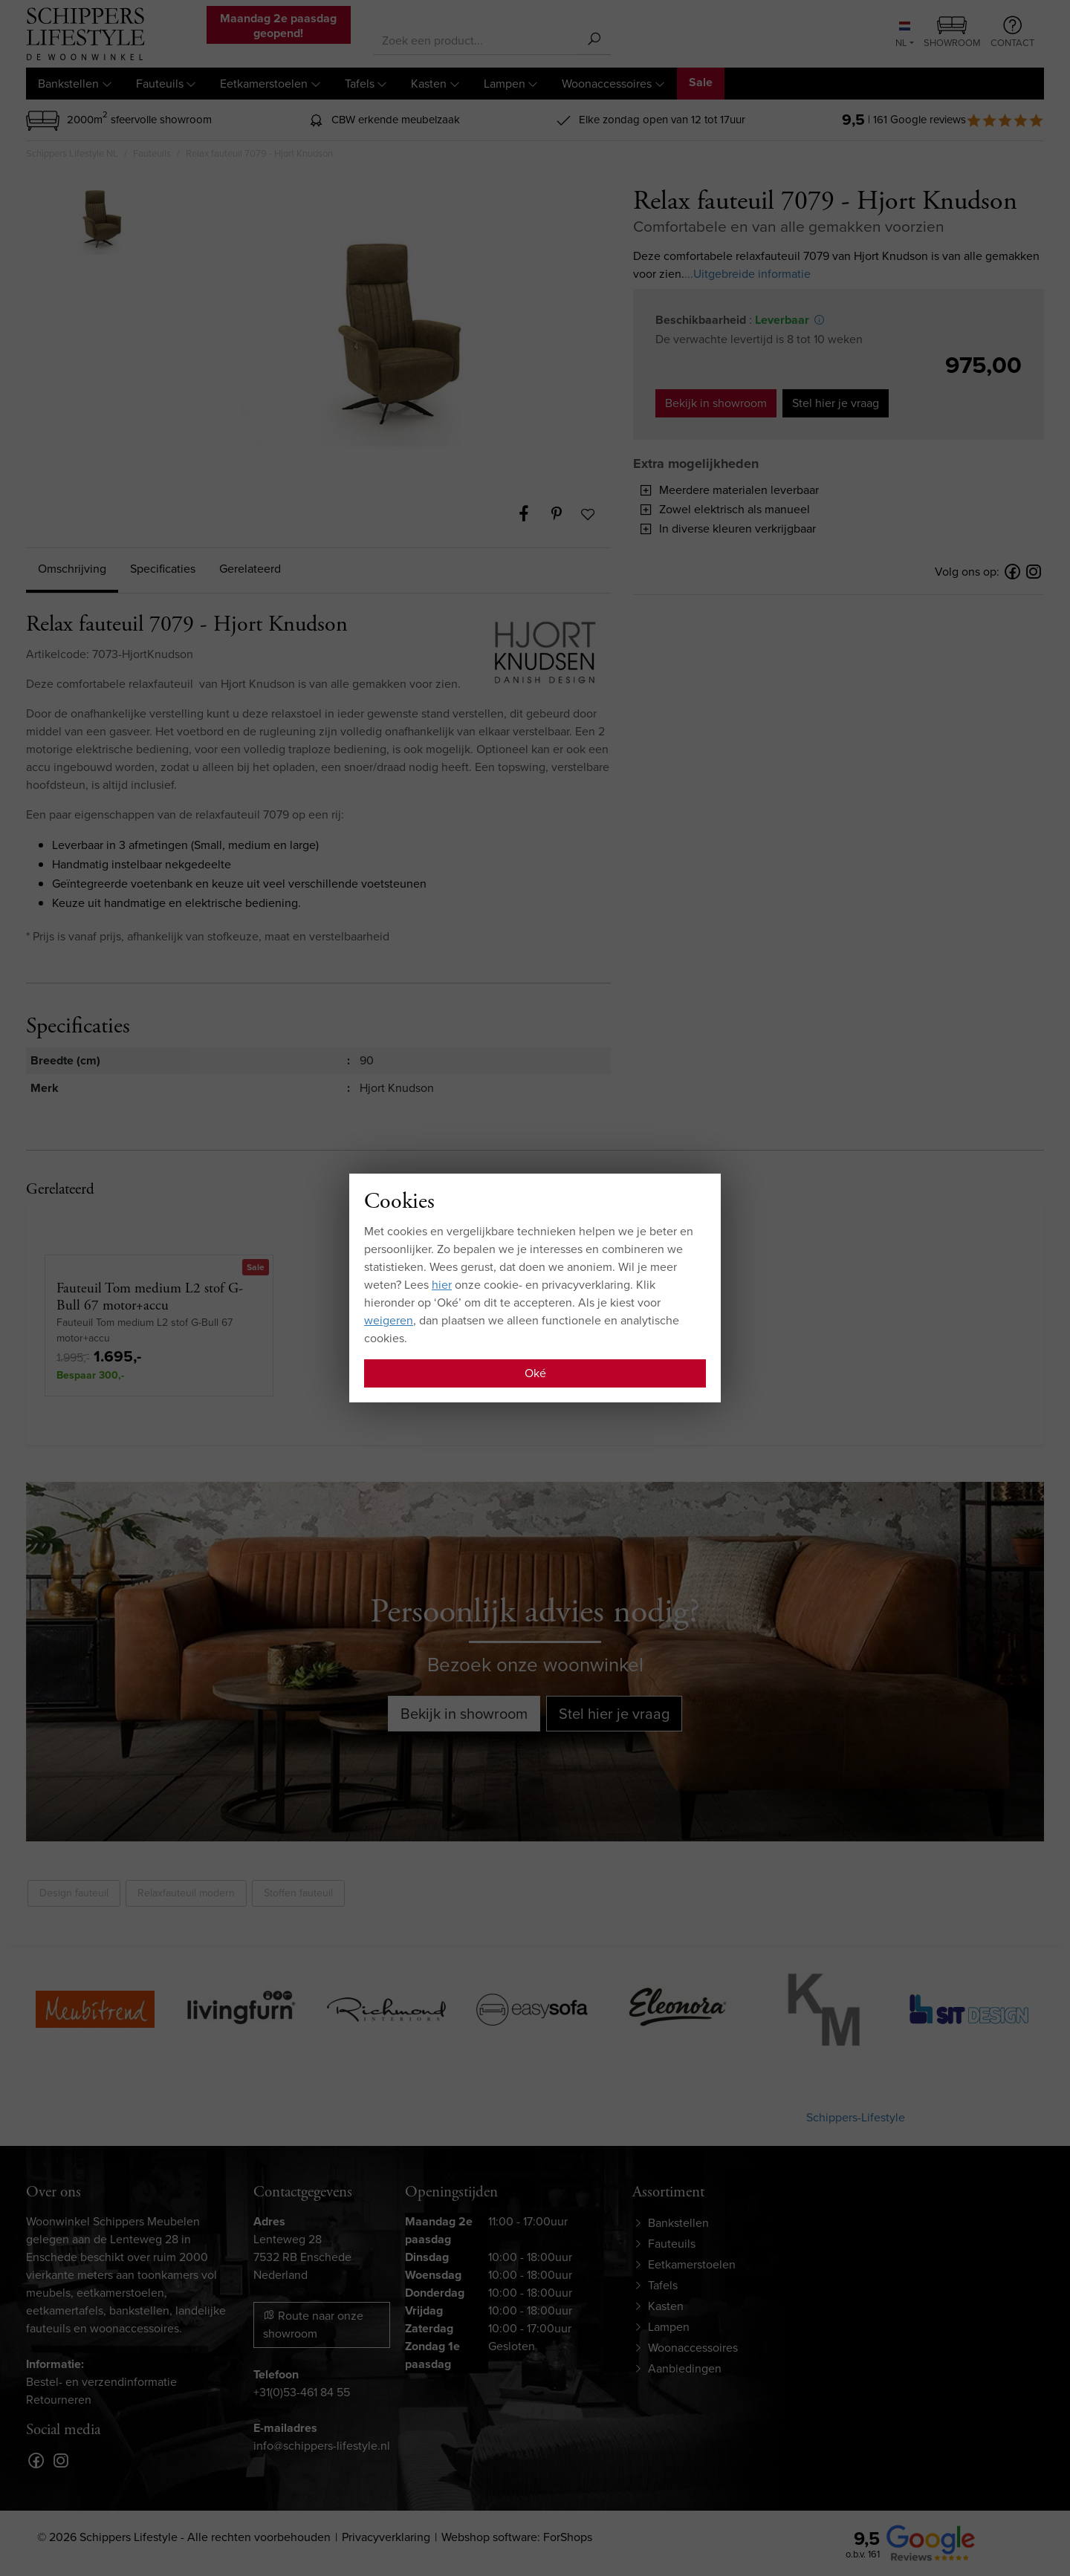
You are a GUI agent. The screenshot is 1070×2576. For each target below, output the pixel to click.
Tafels (359, 83)
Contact (1012, 33)
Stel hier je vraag (835, 403)
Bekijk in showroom (716, 403)
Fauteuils (160, 83)
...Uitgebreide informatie (747, 273)
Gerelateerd (250, 568)
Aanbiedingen (685, 2368)
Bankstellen (68, 83)
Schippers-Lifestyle (855, 2117)
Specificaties (162, 568)
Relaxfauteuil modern (186, 1893)
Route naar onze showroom (313, 2324)
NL (902, 36)
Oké (535, 1373)
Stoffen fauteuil (298, 1893)
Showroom (952, 33)
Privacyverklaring (386, 2537)
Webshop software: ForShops (516, 2537)
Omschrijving (72, 568)
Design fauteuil (73, 1893)
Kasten (429, 83)
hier (442, 1284)
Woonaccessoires (607, 83)
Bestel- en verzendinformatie (101, 2381)
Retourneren (58, 2399)
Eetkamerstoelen (264, 83)
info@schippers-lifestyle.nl (321, 2445)
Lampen (504, 83)
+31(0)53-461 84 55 (301, 2392)
